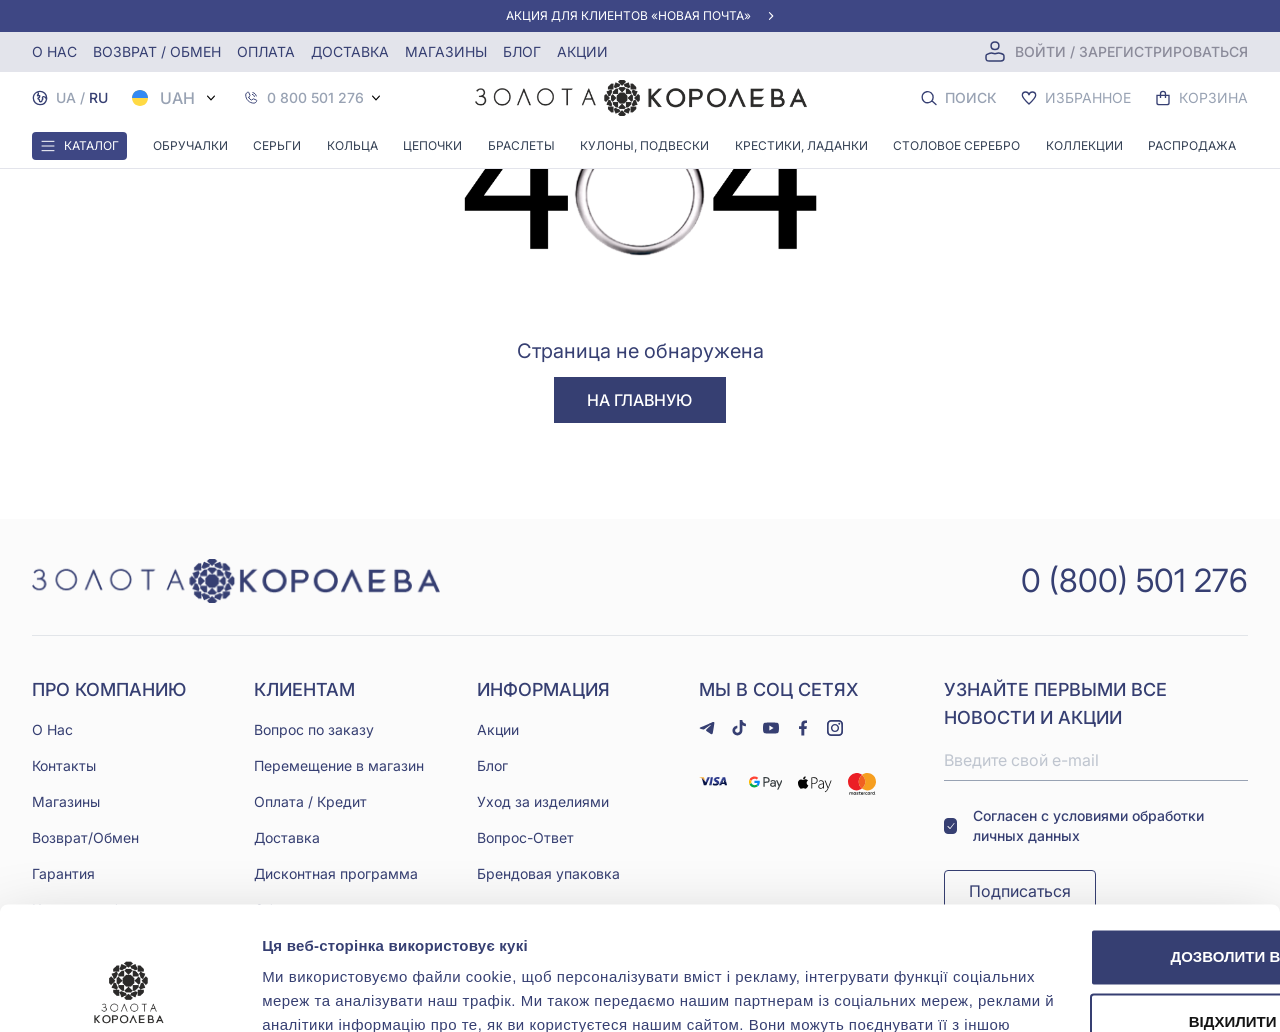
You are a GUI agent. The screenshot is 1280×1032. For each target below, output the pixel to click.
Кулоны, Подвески (644, 145)
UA (66, 97)
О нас (54, 51)
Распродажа (1192, 145)
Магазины (446, 51)
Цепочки (432, 145)
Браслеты (521, 145)
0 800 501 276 (315, 98)
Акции (582, 51)
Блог (522, 51)
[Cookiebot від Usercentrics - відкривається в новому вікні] (129, 993)
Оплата (266, 51)
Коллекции (1084, 145)
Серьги (277, 145)
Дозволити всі (1113, 821)
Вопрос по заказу (314, 729)
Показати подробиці (338, 992)
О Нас (52, 729)
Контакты (64, 765)
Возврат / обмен (157, 51)
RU (98, 97)
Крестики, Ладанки (801, 145)
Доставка (350, 51)
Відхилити (1113, 886)
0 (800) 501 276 (1134, 580)
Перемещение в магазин (339, 765)
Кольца (352, 145)
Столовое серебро (956, 145)
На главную (639, 400)
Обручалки (190, 145)
